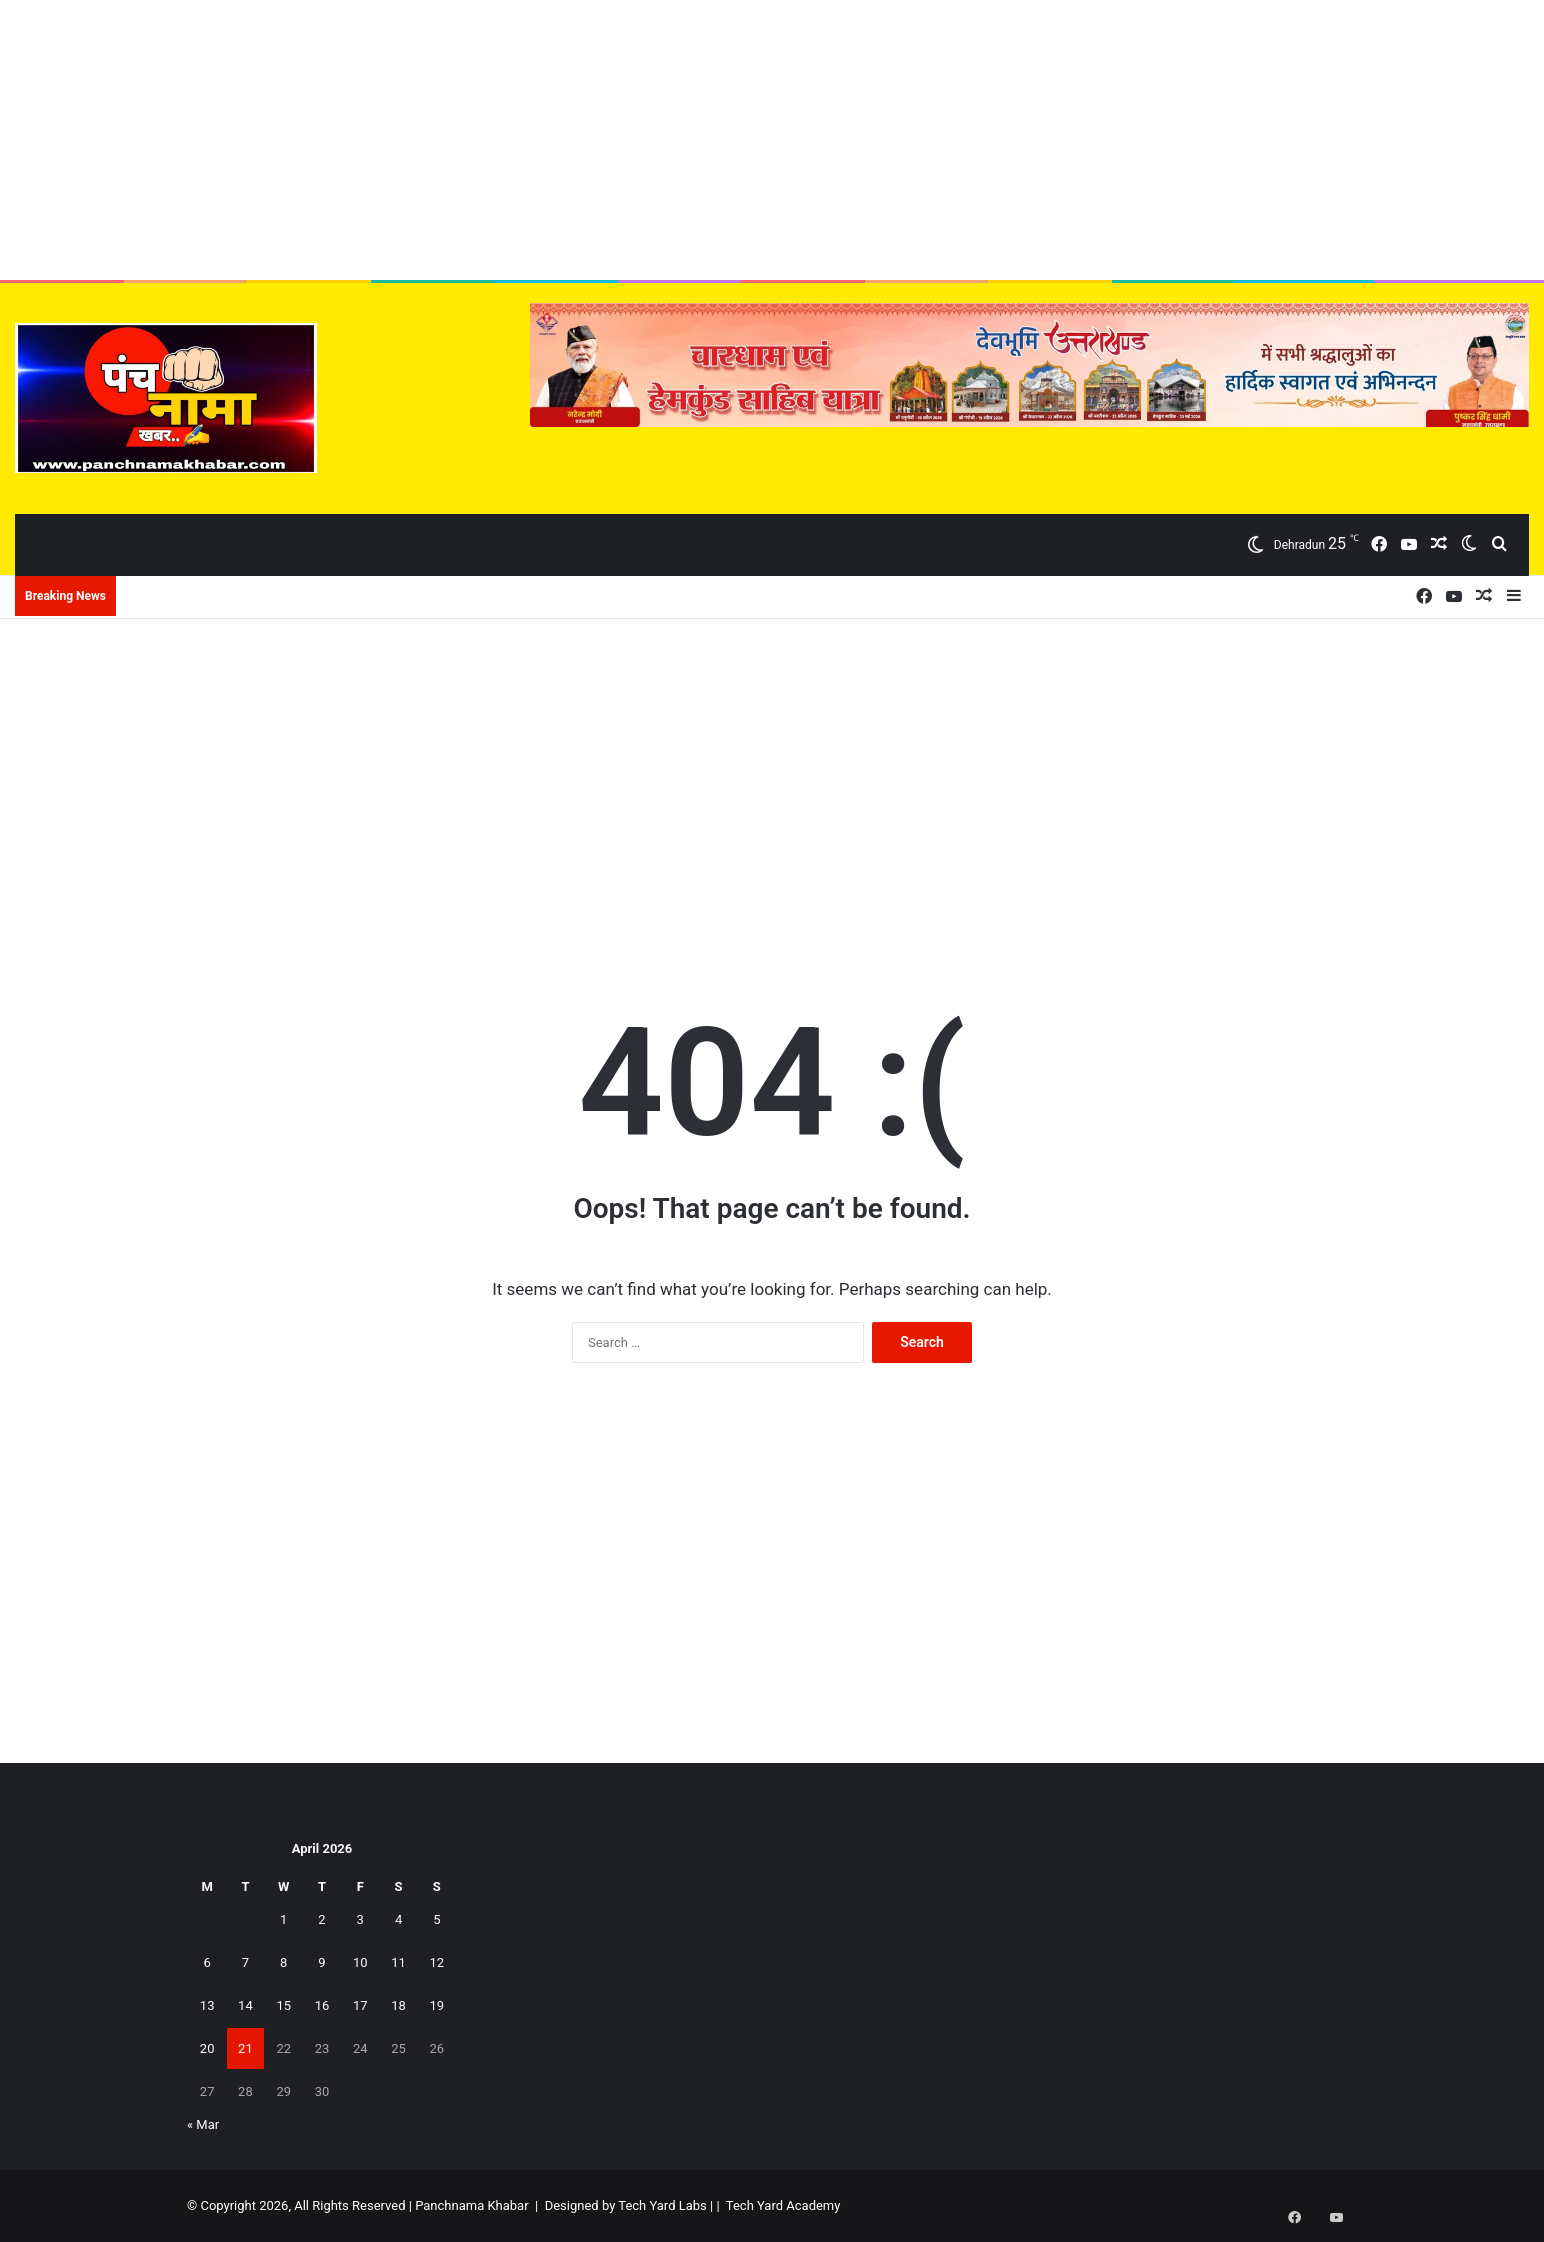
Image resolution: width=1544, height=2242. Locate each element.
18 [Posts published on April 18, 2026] (398, 2005)
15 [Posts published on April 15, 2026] (283, 2005)
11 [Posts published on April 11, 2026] (398, 1962)
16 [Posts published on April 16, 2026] (322, 2005)
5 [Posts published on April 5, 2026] (436, 1919)
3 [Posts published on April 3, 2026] (360, 1919)
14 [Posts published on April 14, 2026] (245, 2005)
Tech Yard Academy (783, 2205)
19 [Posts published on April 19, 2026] (437, 2005)
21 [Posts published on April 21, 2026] (245, 2048)
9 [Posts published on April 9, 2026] (321, 1962)
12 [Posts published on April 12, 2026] (437, 1962)
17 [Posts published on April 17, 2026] (360, 2005)
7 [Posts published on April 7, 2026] (245, 1962)
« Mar (203, 2124)
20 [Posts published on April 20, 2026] (207, 2048)
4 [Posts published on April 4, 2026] (398, 1919)
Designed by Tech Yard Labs (626, 2205)
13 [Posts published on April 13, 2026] (207, 2005)
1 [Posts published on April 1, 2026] (283, 1919)
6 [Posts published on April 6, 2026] (206, 1962)
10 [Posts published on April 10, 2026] (360, 1962)
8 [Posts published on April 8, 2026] (283, 1962)
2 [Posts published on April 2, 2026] (321, 1919)
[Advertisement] (772, 140)
